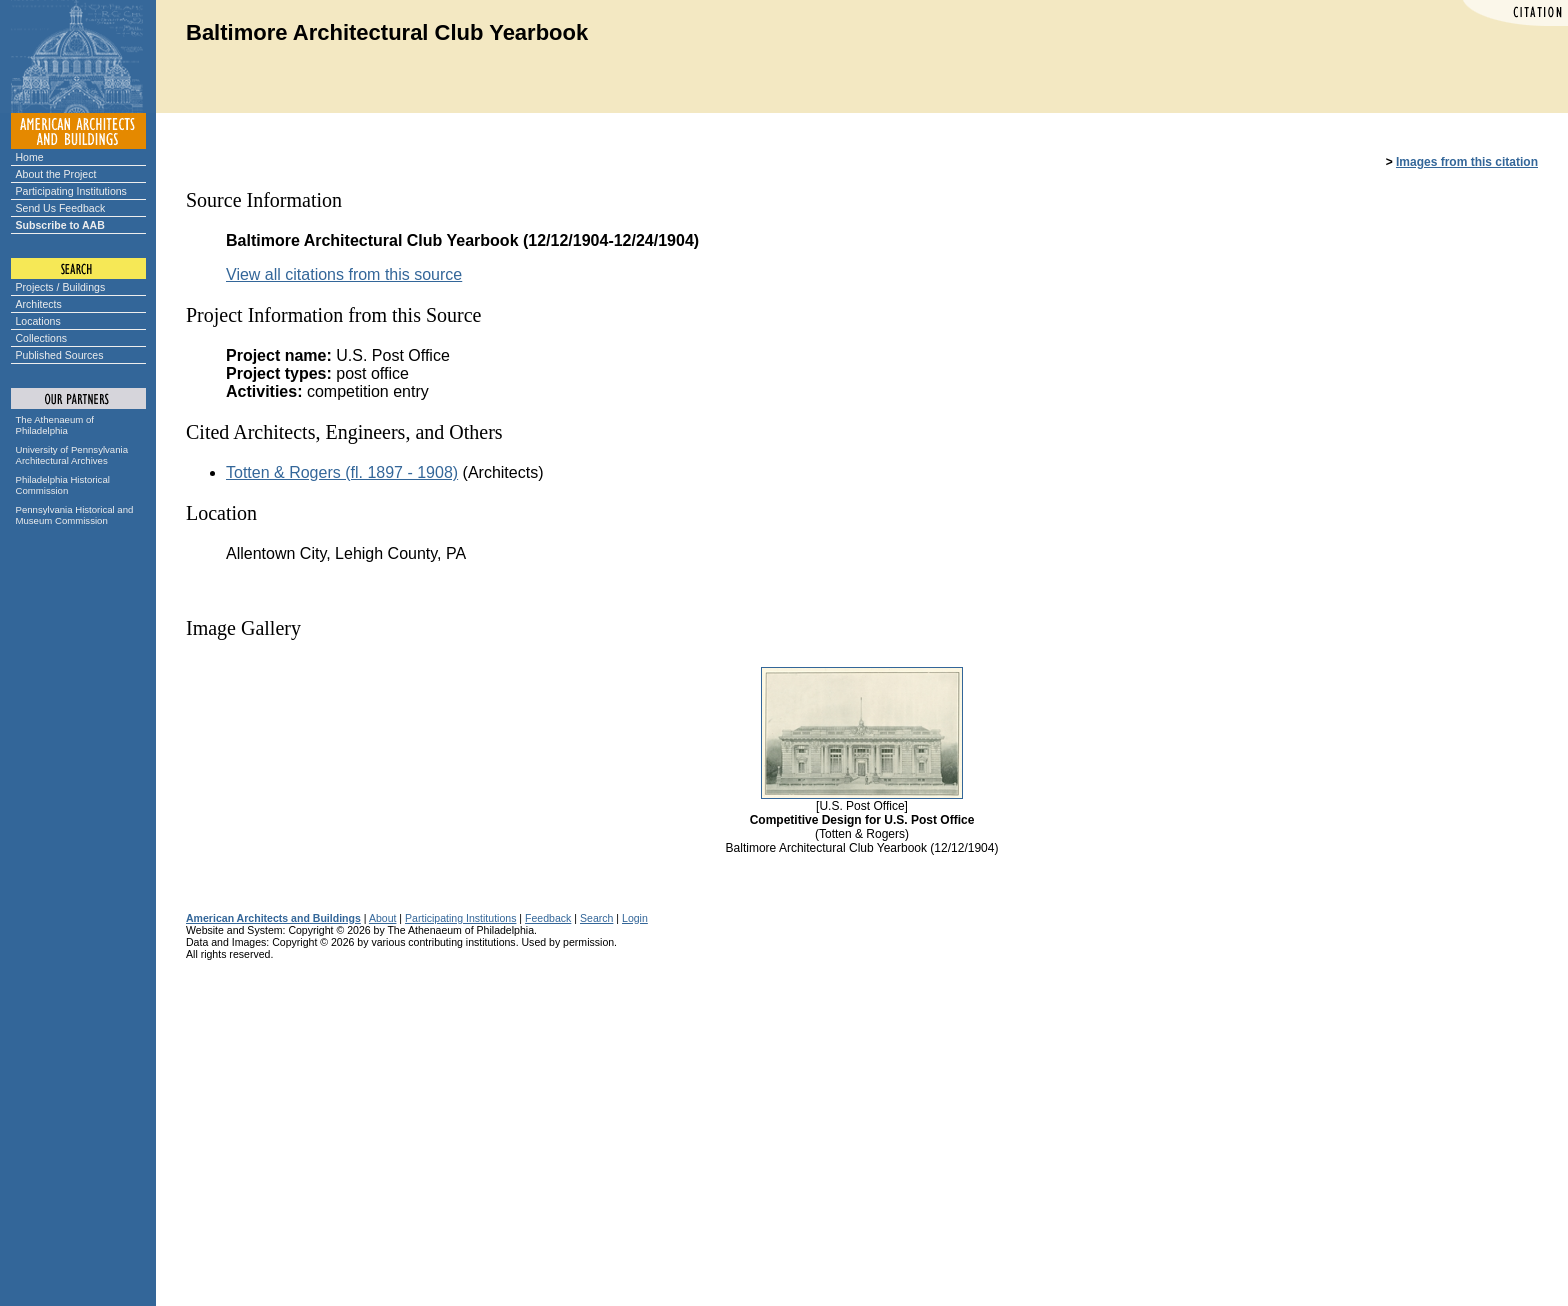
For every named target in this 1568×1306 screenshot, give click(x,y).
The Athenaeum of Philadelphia (55, 425)
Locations (38, 321)
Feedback (548, 918)
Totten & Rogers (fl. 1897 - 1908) (342, 472)
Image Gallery (243, 628)
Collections (42, 338)
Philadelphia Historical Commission (63, 485)
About (383, 918)
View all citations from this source (344, 274)
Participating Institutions (71, 191)
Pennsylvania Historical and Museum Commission (75, 515)
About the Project (56, 174)
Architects (39, 304)
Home (30, 157)
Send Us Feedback (61, 208)
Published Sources (60, 355)
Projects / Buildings (61, 287)
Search (596, 918)
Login (635, 918)
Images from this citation (1467, 162)
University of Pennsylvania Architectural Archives (72, 455)
